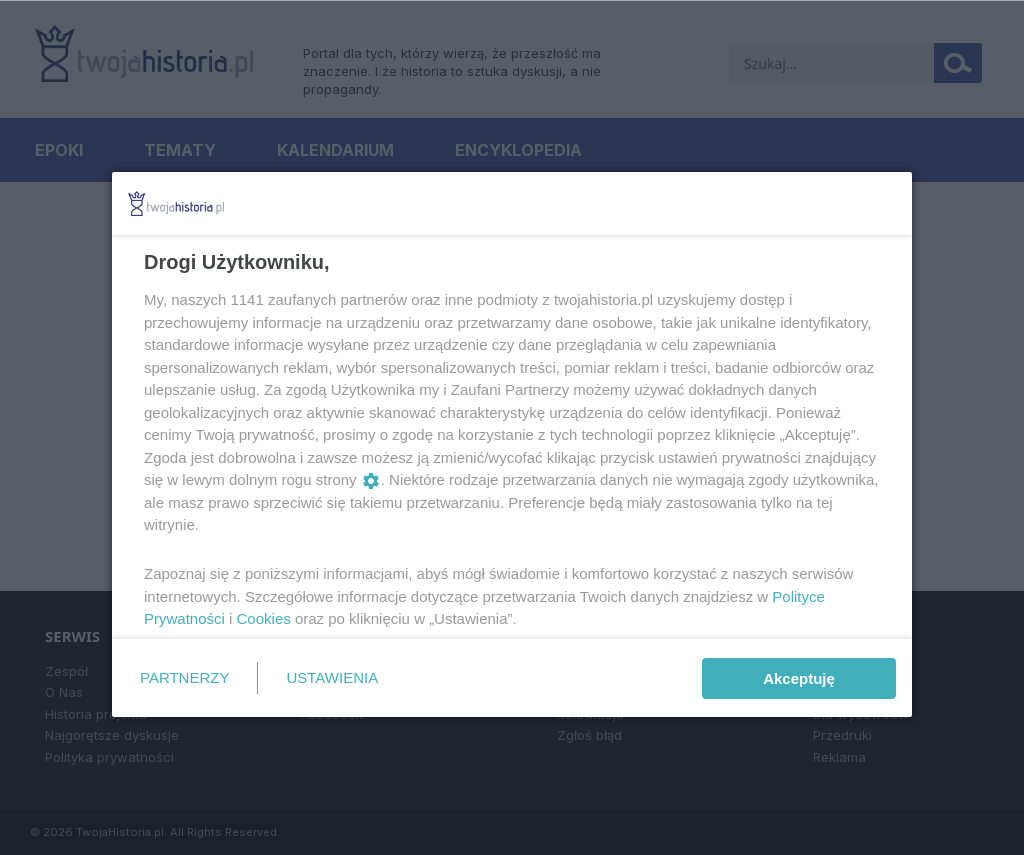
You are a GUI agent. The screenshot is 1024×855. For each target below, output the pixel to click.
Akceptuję (799, 678)
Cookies (264, 618)
